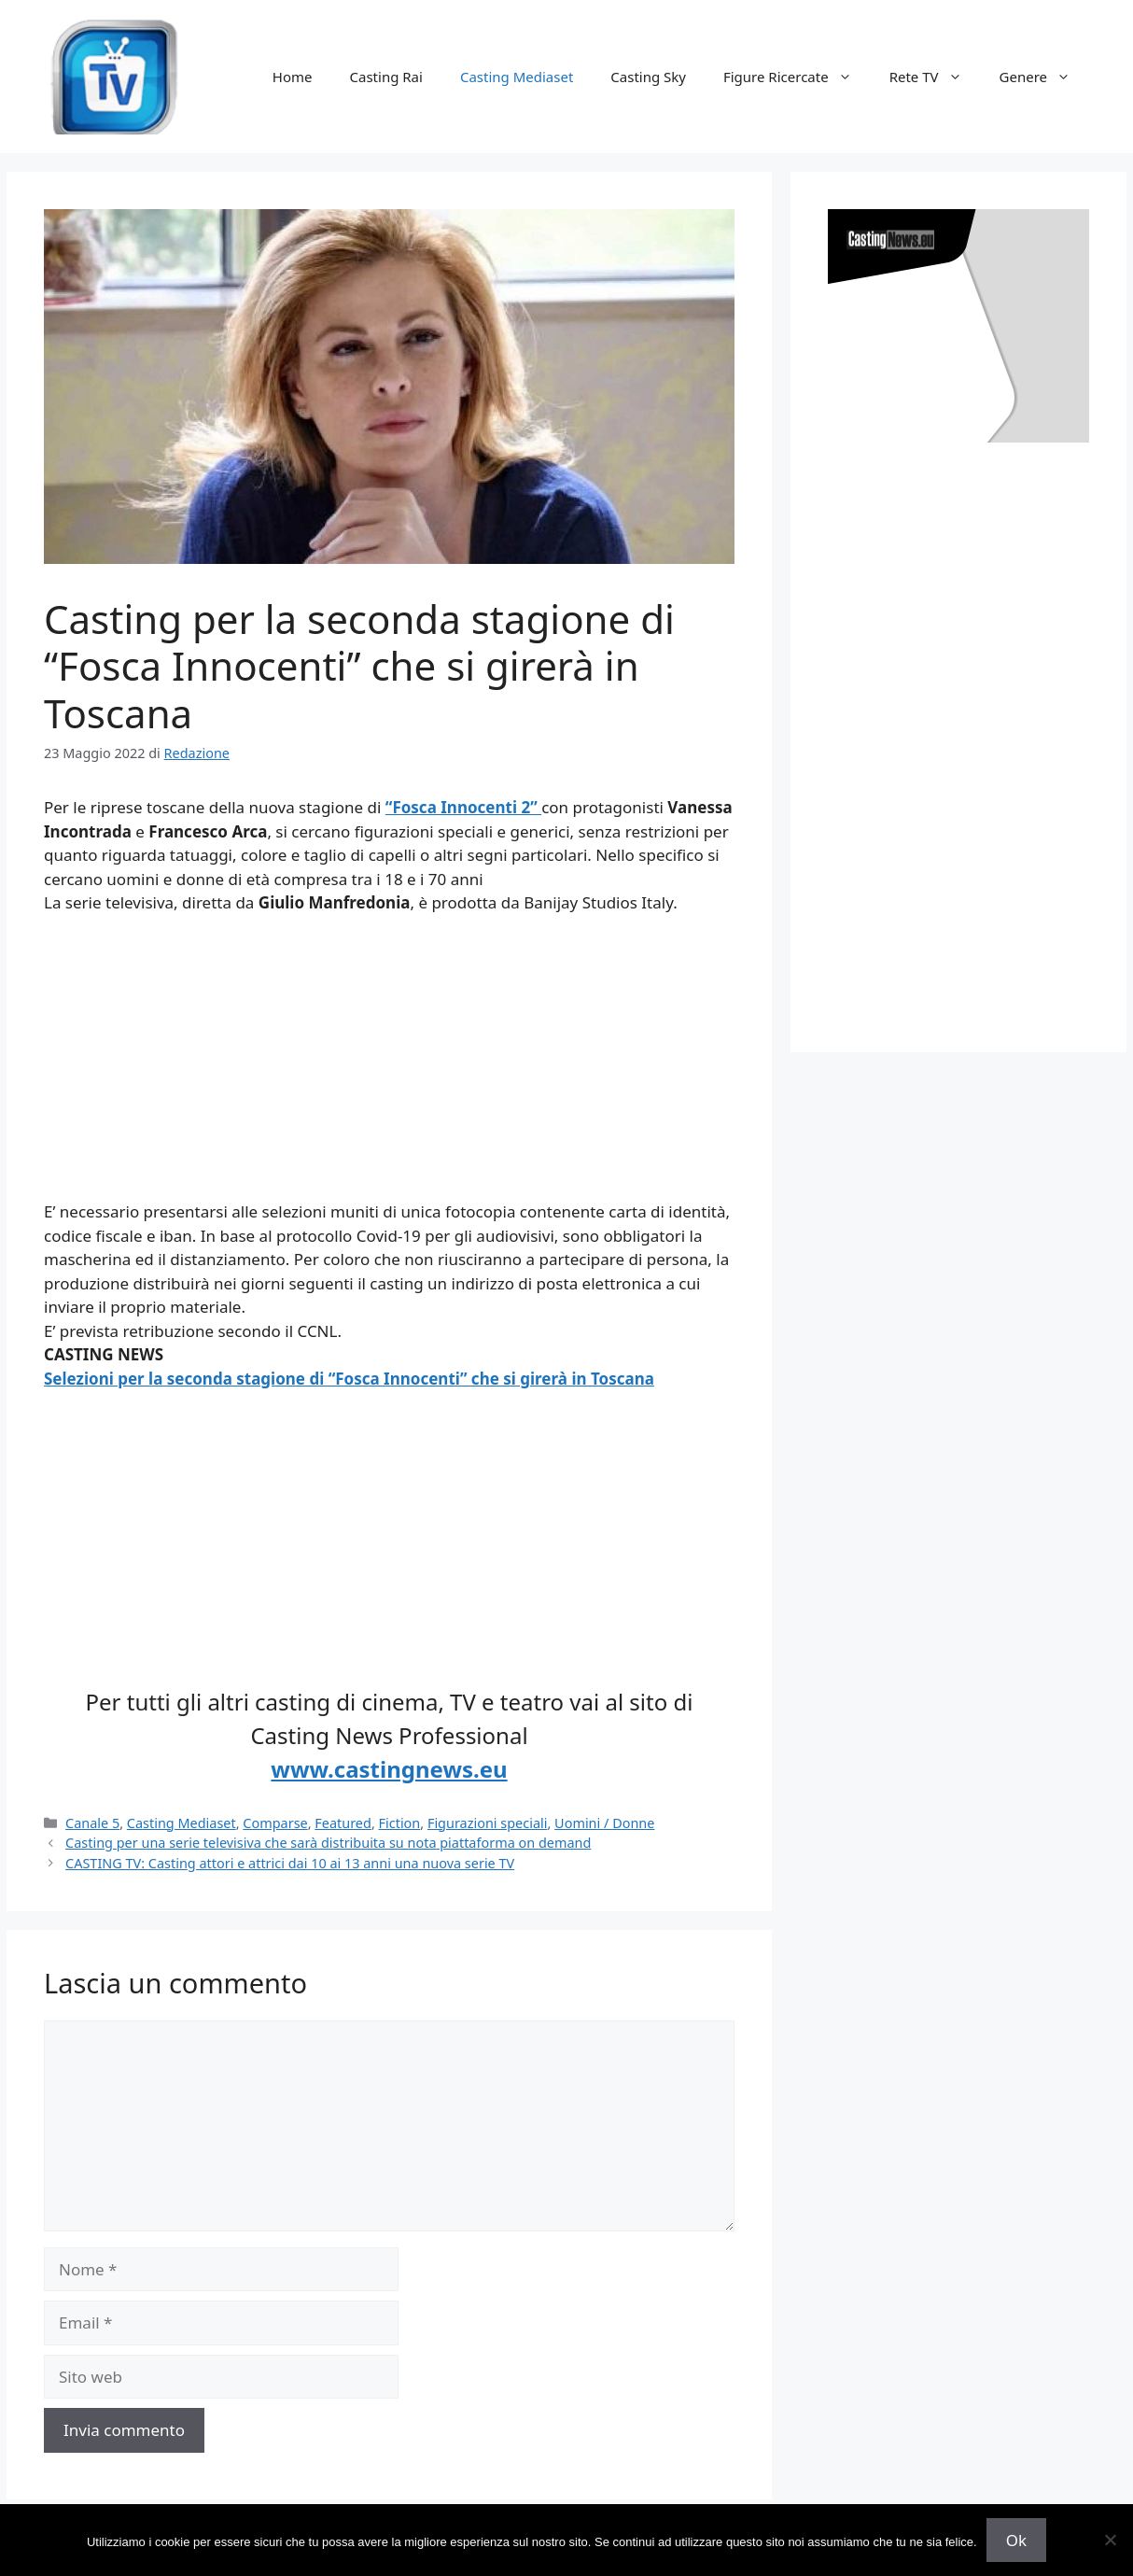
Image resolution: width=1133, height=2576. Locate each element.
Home (293, 76)
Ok (1016, 2540)
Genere (1044, 77)
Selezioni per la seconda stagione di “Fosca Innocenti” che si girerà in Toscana (349, 1378)
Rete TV (935, 77)
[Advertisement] (389, 1069)
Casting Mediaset (516, 76)
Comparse (275, 1823)
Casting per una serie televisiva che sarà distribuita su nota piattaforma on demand (328, 1842)
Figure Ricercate (797, 77)
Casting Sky (648, 76)
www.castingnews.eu (389, 1768)
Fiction (400, 1823)
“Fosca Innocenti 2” (463, 807)
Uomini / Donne (604, 1823)
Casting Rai (386, 76)
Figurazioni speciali (487, 1823)
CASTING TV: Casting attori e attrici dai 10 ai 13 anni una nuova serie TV (289, 1863)
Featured (343, 1823)
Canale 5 (92, 1823)
